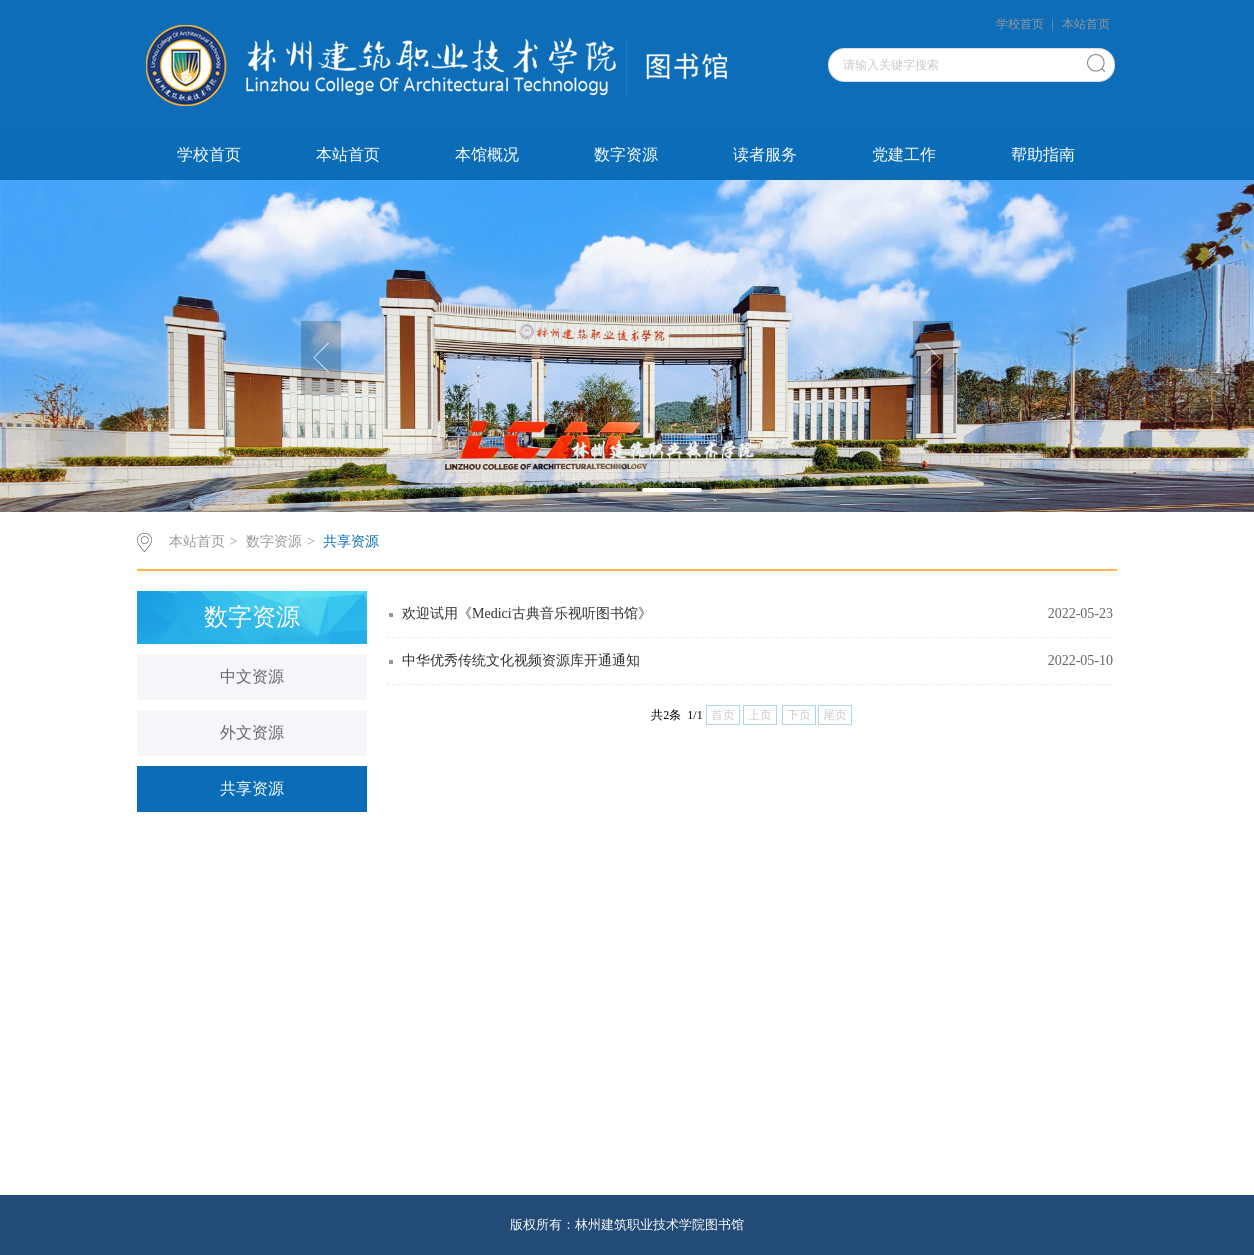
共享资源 (351, 541)
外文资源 (252, 732)
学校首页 (1020, 24)
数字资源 (626, 154)
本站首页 (1086, 24)
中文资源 (252, 676)
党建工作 (904, 154)
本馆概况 (487, 154)
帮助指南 (1043, 154)
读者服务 (765, 154)
